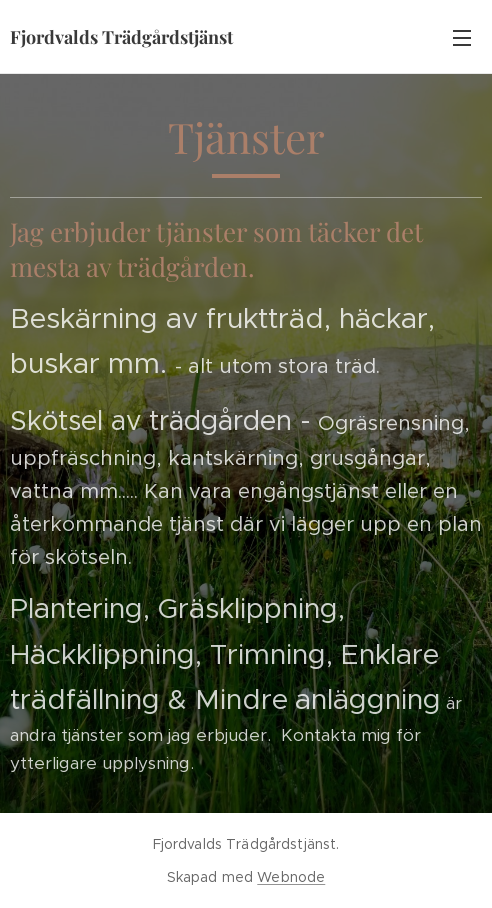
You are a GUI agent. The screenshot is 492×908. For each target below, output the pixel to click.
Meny (462, 38)
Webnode (291, 877)
